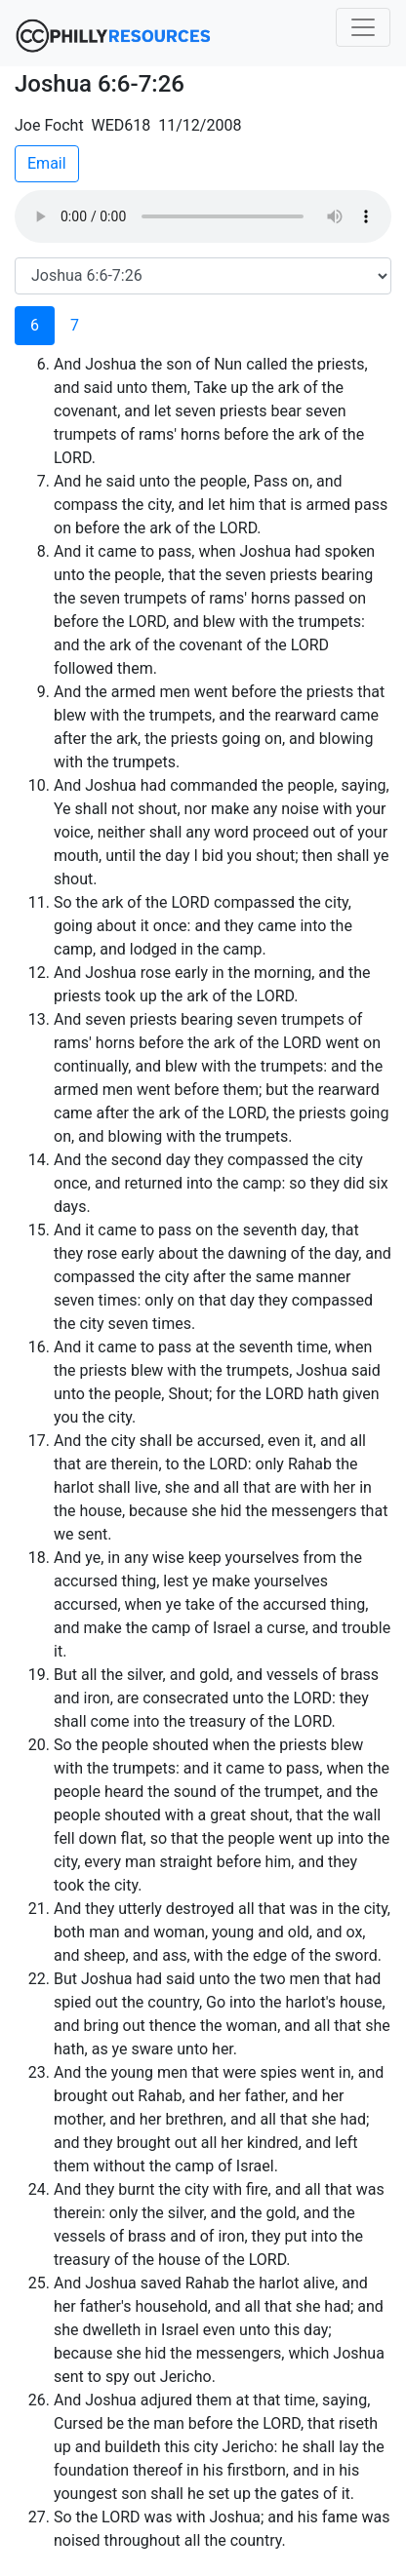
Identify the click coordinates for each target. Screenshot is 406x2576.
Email (46, 163)
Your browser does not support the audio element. (203, 216)
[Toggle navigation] (363, 27)
